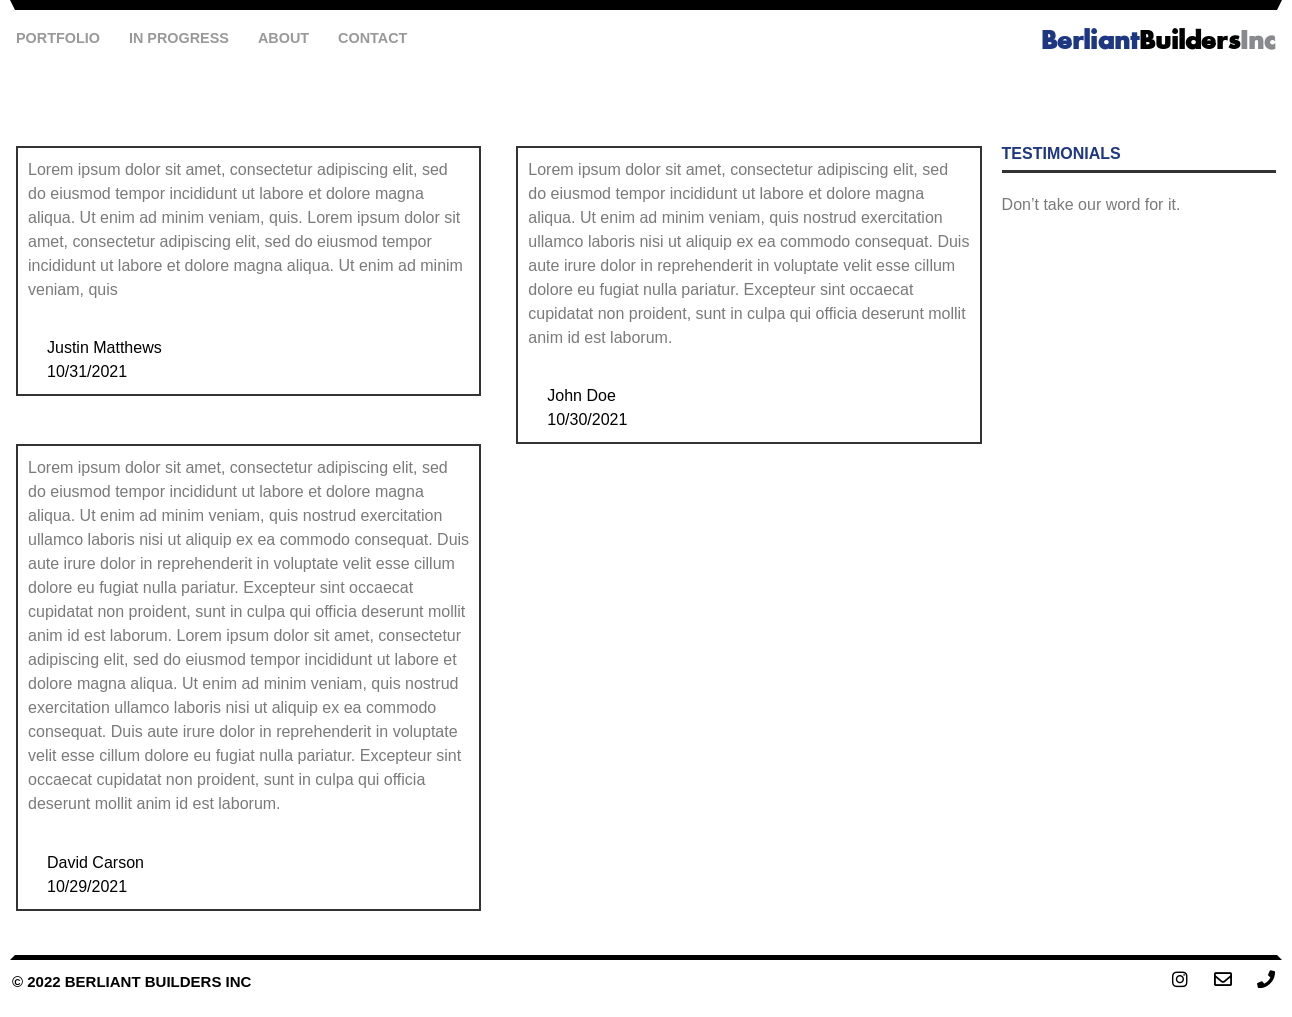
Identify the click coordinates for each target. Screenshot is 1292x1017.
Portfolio (58, 38)
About (283, 38)
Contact (372, 38)
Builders (1158, 42)
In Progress (179, 38)
